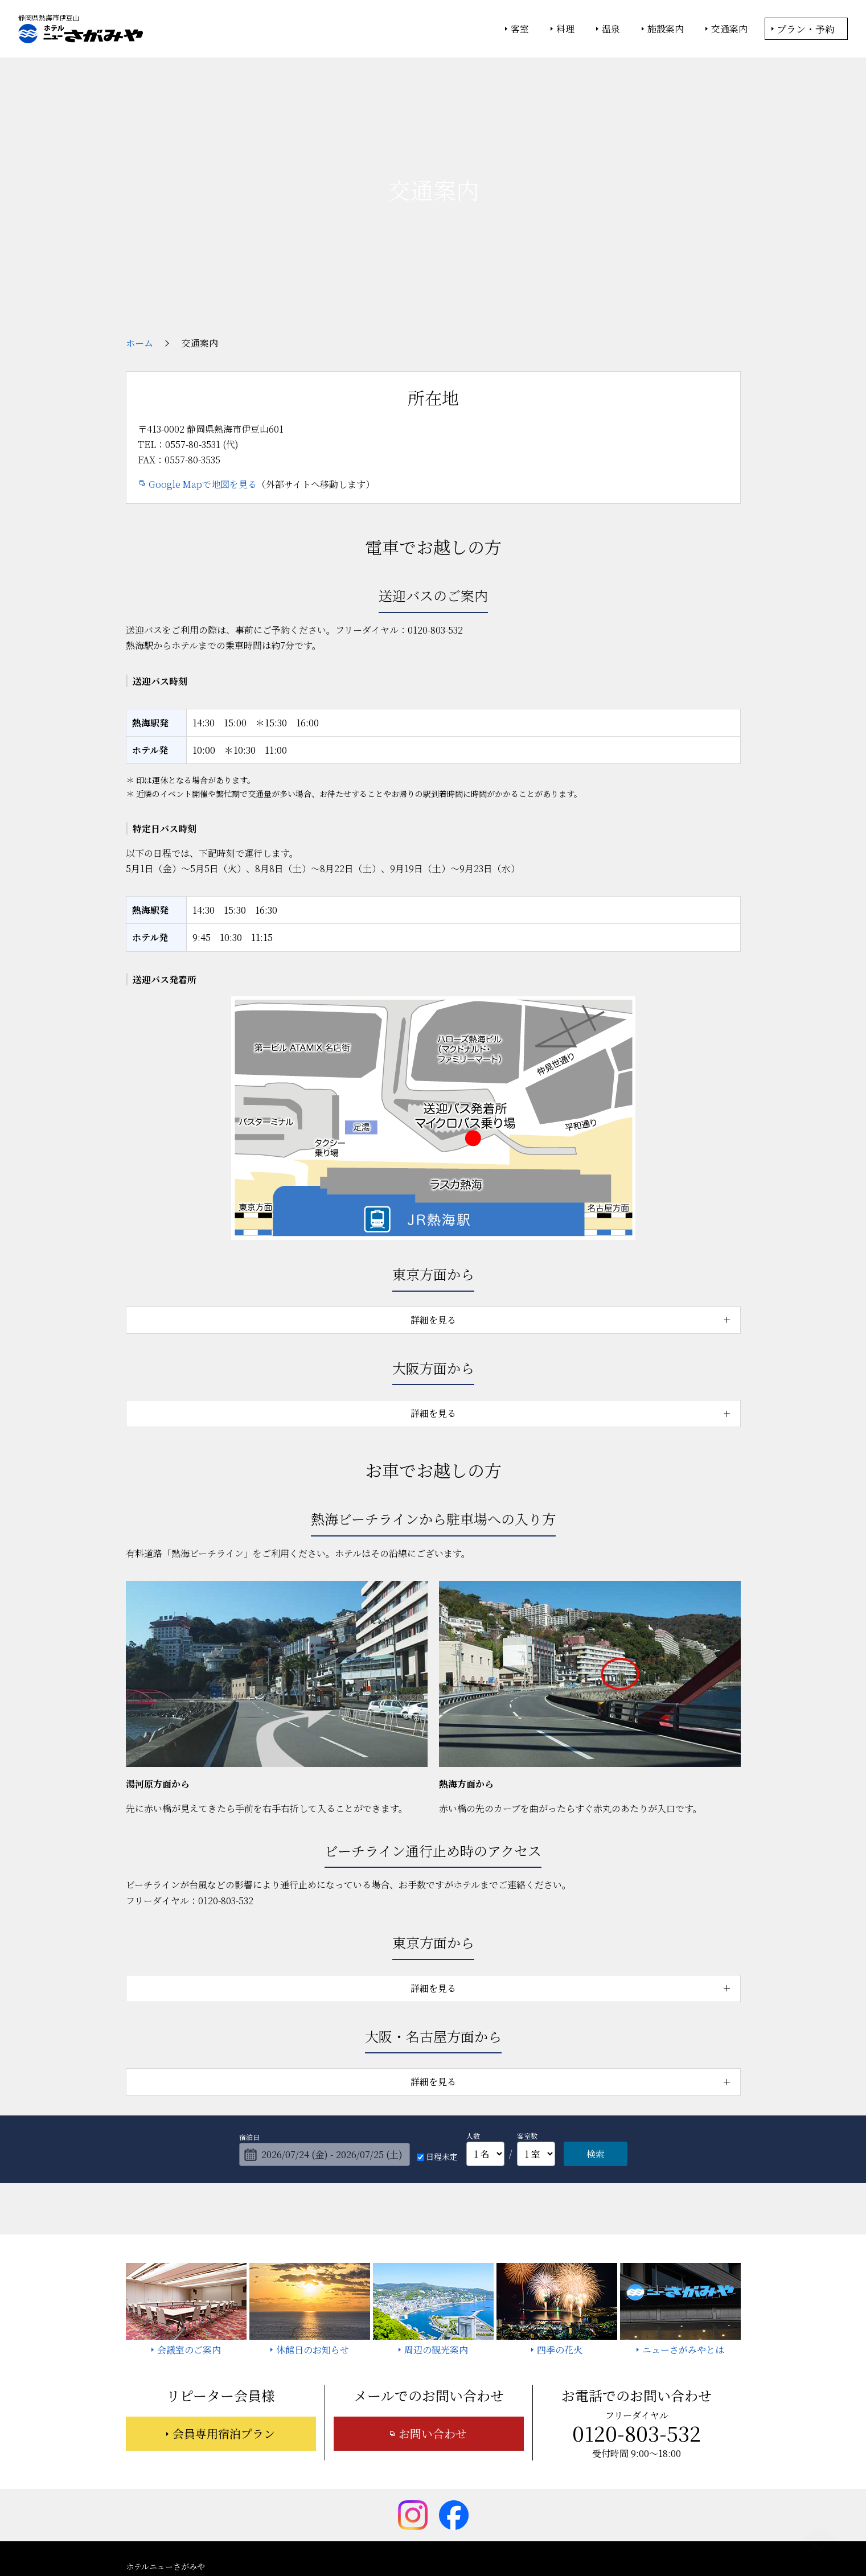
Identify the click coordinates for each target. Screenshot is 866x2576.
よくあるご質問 (672, 2480)
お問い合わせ (433, 2332)
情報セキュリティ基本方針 (443, 2536)
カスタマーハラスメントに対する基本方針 (639, 2496)
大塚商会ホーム (275, 2536)
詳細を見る (433, 1218)
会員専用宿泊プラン (224, 2332)
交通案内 (729, 29)
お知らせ (611, 2480)
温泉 (611, 29)
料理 (565, 29)
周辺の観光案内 (454, 2480)
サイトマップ (474, 2496)
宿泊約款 (418, 2496)
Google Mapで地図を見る (203, 382)
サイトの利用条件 (595, 2536)
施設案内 (665, 29)
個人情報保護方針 (526, 2536)
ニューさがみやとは (373, 2480)
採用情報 (531, 2496)
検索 (595, 2052)
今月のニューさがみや (538, 2480)
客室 (520, 29)
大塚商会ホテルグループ (351, 2536)
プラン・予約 (806, 29)
